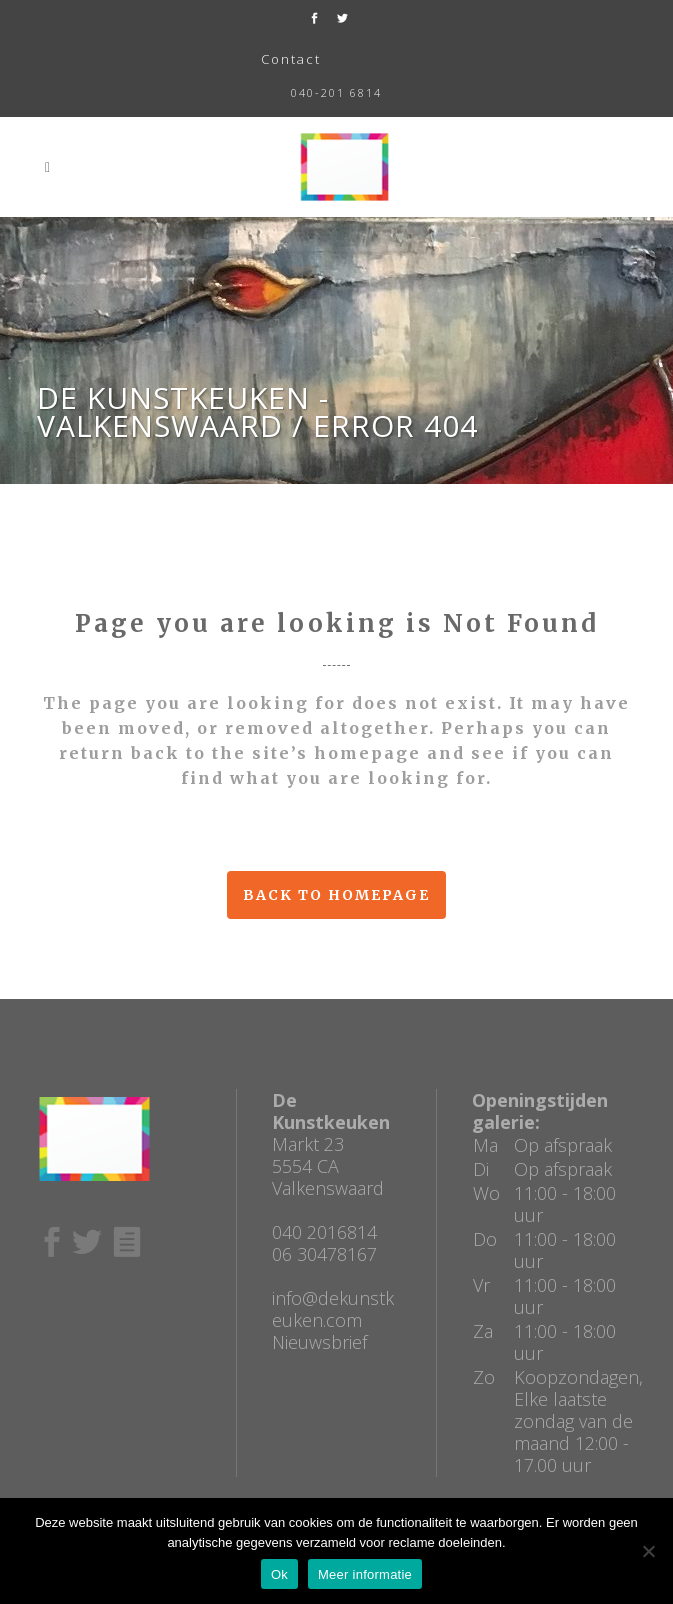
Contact (291, 59)
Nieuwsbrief (319, 1342)
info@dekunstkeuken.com (333, 1309)
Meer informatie (365, 1574)
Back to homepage (336, 895)
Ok (279, 1574)
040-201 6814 (336, 92)
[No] (648, 1551)
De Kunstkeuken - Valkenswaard (183, 411)
